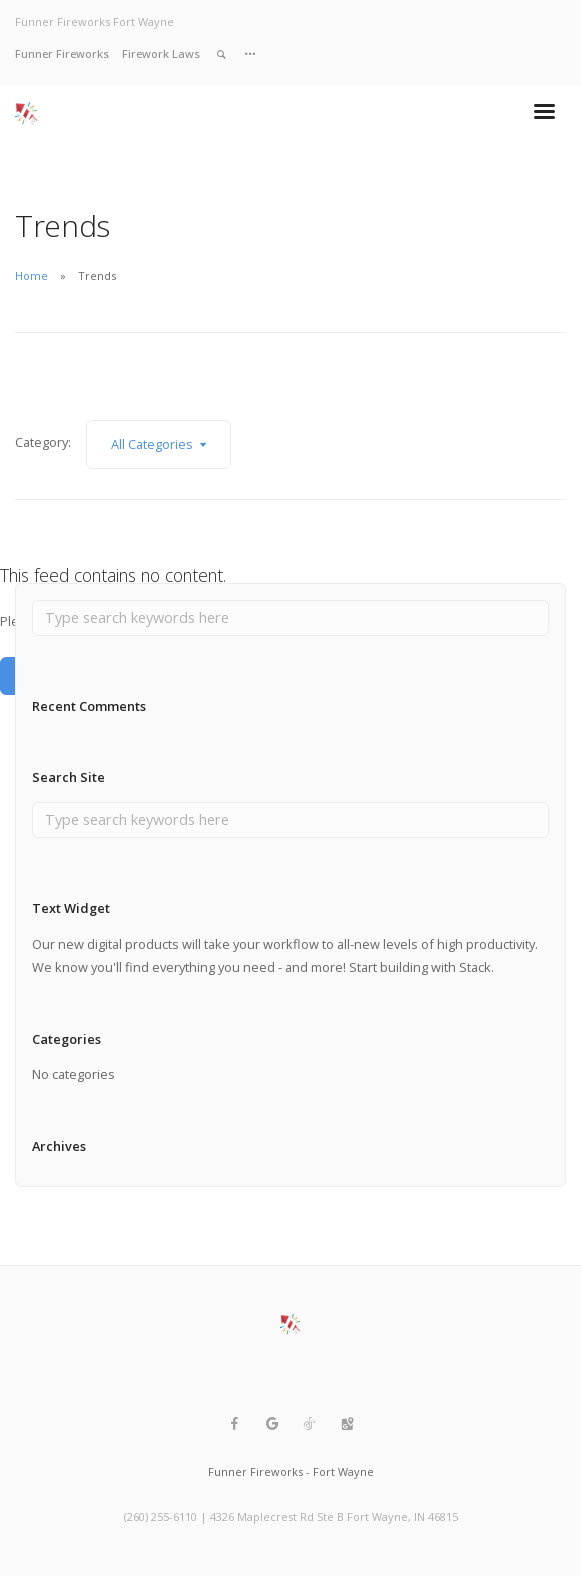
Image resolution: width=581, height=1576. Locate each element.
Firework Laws (161, 53)
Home (31, 275)
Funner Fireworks (62, 53)
